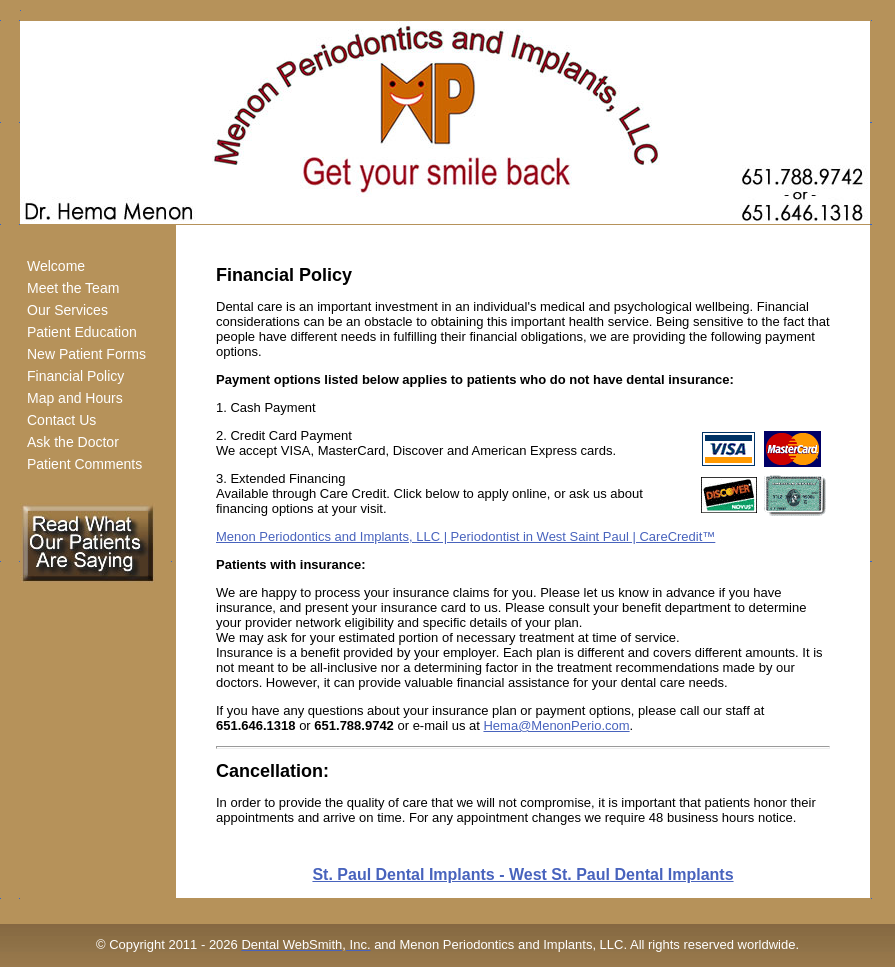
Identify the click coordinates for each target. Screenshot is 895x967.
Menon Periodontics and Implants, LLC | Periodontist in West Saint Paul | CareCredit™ (465, 536)
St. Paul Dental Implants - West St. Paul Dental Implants (522, 874)
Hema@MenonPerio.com (556, 725)
